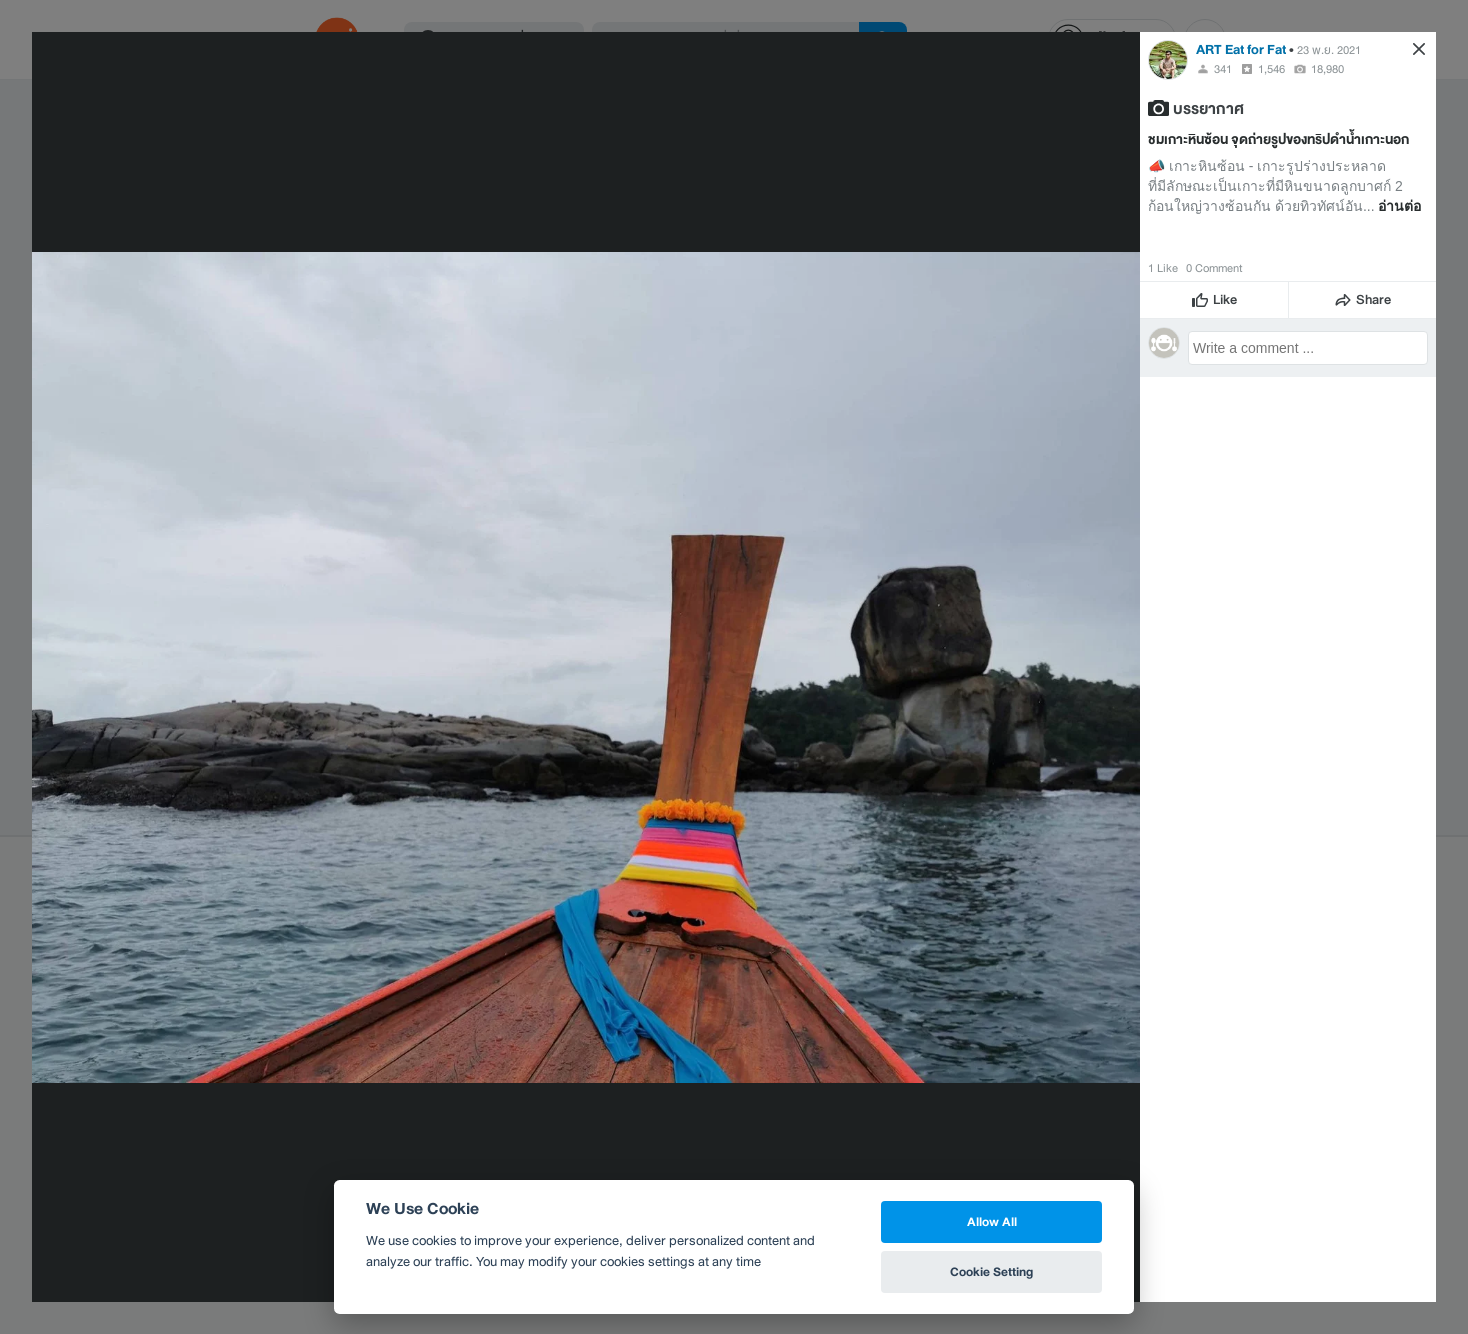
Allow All (992, 1221)
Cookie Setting (991, 1271)
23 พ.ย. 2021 (1329, 50)
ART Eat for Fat (1241, 49)
